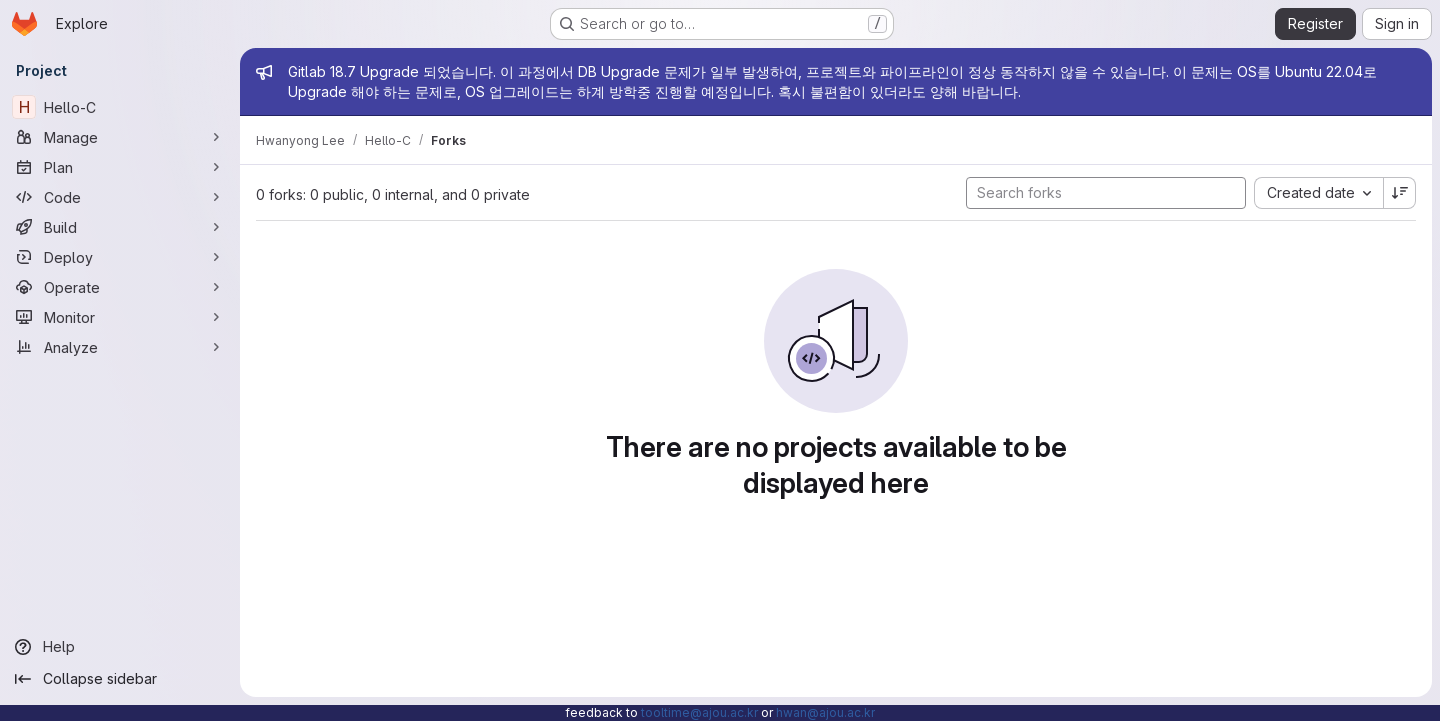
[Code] (120, 197)
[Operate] (120, 287)
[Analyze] (120, 347)
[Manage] (120, 137)
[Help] (120, 647)
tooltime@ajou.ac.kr (699, 712)
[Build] (120, 227)
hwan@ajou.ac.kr (825, 712)
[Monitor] (120, 317)
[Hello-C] (120, 107)
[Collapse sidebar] (120, 679)
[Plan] (120, 167)
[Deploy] (120, 257)
